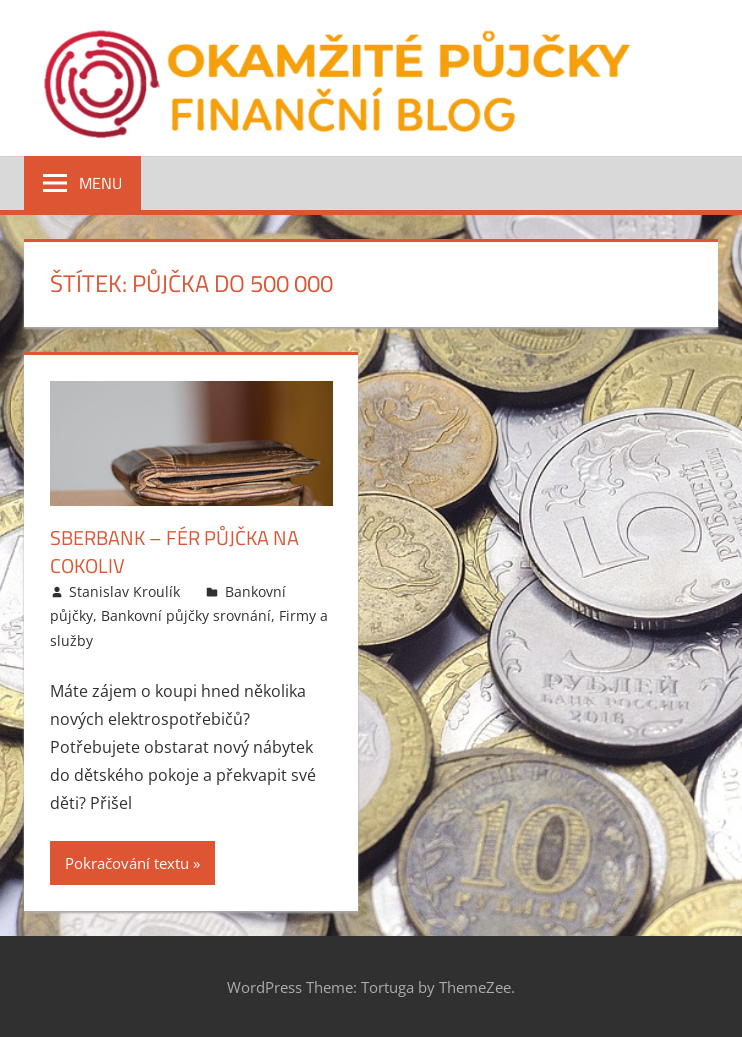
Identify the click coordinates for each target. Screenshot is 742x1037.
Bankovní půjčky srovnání (186, 615)
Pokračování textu (127, 863)
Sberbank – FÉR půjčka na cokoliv (174, 551)
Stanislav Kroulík (124, 591)
